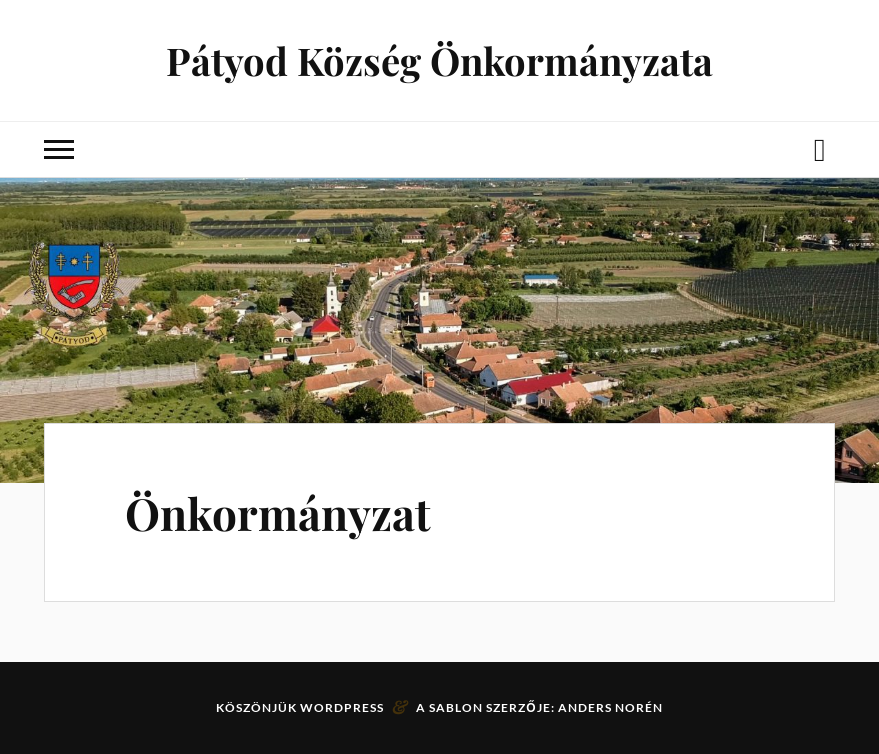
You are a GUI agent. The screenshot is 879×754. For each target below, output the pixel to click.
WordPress (342, 707)
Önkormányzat (278, 512)
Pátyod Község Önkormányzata (439, 60)
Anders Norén (610, 707)
